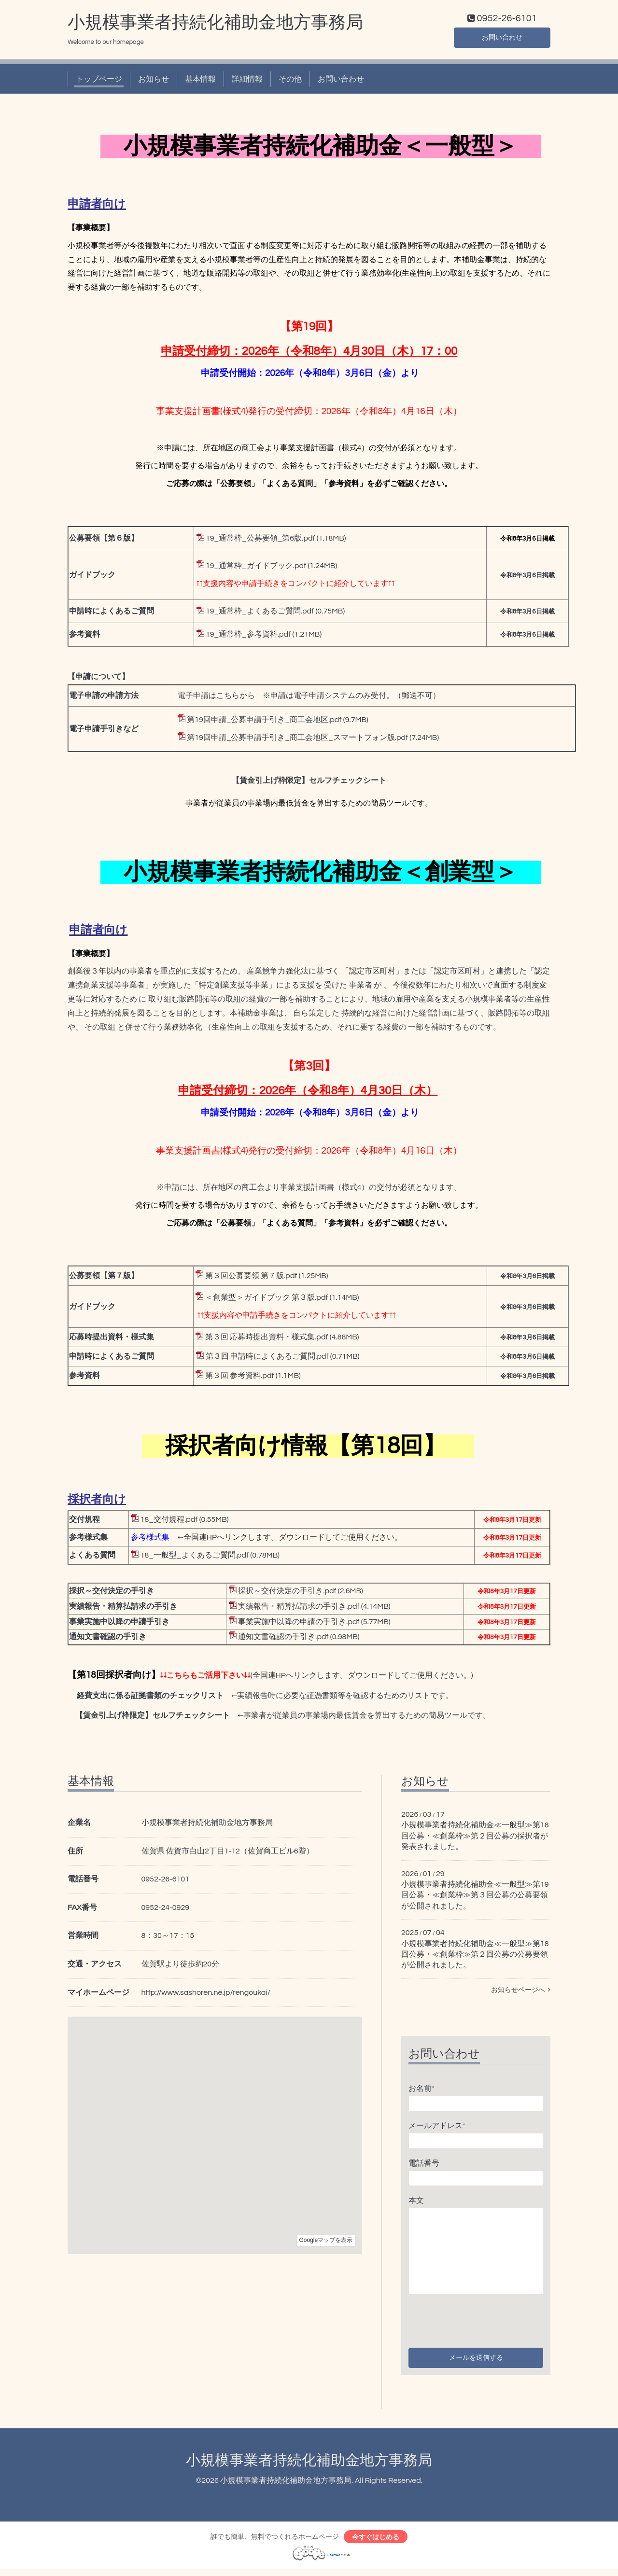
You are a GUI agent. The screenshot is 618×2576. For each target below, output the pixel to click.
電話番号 (423, 2165)
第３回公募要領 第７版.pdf (251, 1278)
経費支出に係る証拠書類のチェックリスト (150, 1697)
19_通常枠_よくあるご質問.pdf (260, 613)
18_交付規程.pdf (168, 1521)
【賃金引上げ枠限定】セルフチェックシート (309, 783)
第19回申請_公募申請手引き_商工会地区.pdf (264, 722)
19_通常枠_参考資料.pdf (248, 637)
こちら (227, 698)
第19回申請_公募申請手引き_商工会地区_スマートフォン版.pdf (297, 740)
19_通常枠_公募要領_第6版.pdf (260, 540)
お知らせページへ (520, 1992)
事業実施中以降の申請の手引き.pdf (298, 1624)
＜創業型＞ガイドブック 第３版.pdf (266, 1300)
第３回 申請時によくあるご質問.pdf (267, 1359)
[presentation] (481, 2320)
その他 (290, 81)
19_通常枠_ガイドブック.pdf (256, 568)
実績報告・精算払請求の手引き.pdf (298, 1608)
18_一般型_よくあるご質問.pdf (194, 1557)
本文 (416, 2203)
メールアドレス (436, 2128)
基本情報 (200, 81)
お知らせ (153, 81)
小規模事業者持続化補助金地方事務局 (215, 24)
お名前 (421, 2090)
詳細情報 (247, 81)
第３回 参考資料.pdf (239, 1378)
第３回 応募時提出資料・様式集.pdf (266, 1339)
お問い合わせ (502, 38)
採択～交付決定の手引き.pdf (287, 1593)
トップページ (99, 81)
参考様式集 (150, 1539)
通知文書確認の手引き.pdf (283, 1639)
